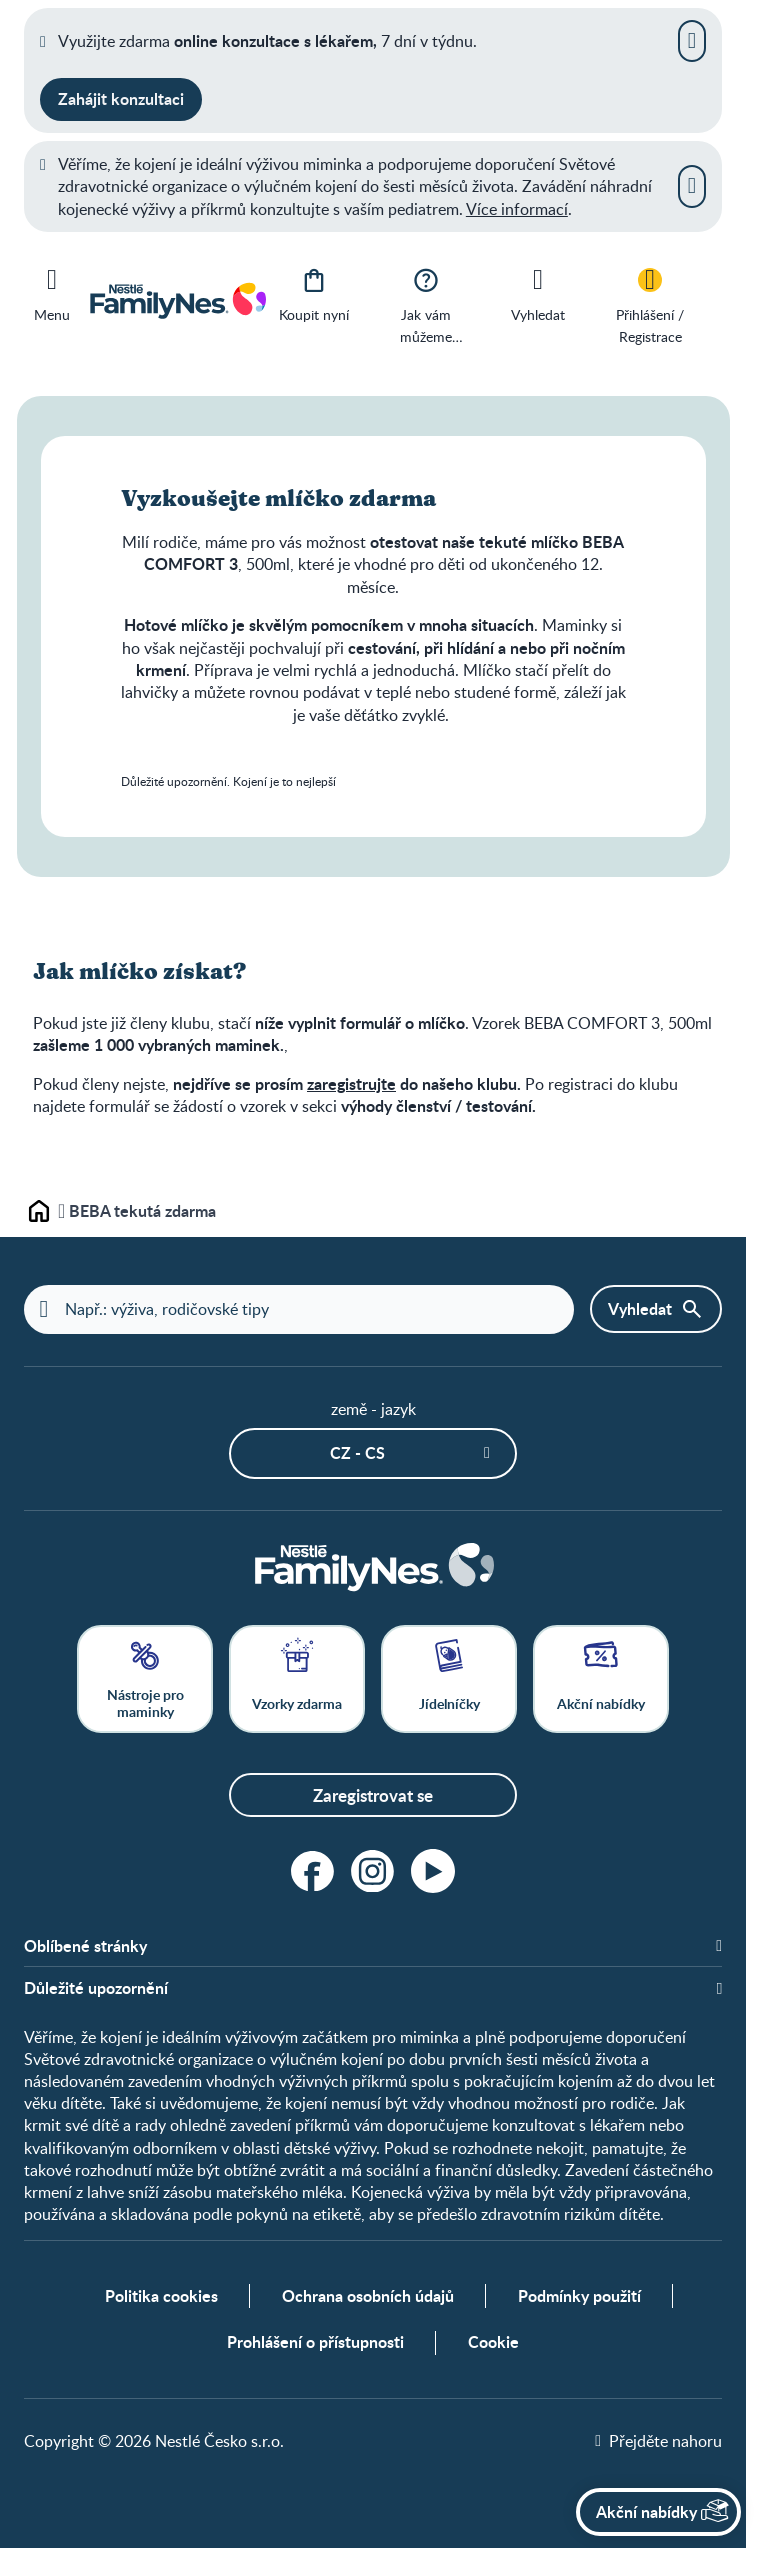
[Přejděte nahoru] (658, 2444)
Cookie (493, 2346)
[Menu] (52, 291)
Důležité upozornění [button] (96, 1989)
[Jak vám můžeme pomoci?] (426, 304)
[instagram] (373, 1872)
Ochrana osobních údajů (368, 2299)
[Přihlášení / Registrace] (650, 304)
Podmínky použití (579, 2299)
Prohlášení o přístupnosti (315, 2346)
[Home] (373, 1568)
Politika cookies (161, 2299)
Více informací (517, 209)
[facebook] (313, 1872)
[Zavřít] (692, 41)
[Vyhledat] (538, 293)
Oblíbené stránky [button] (85, 1947)
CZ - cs (357, 1453)
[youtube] (433, 1872)
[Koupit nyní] (314, 293)
